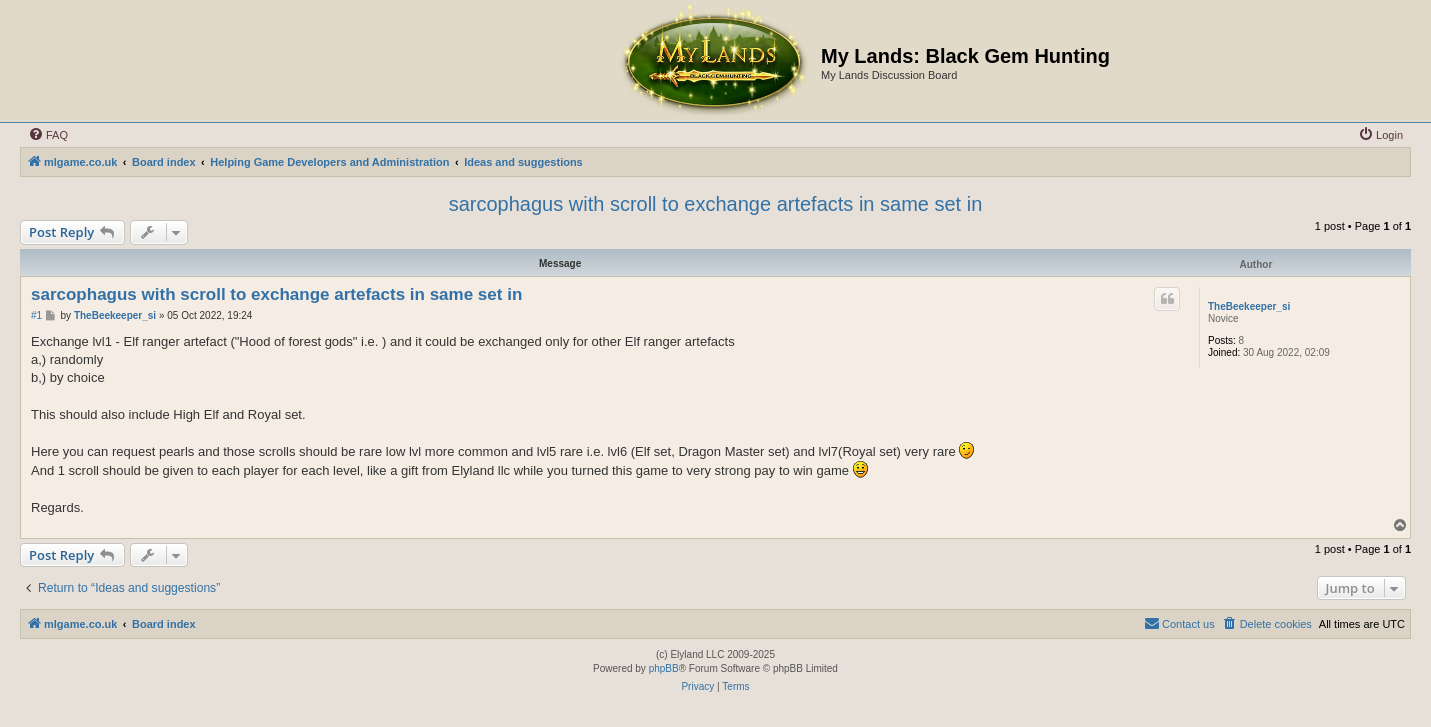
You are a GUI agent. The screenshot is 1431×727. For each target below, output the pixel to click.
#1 (36, 315)
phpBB (664, 668)
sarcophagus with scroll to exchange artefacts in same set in (716, 204)
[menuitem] (48, 135)
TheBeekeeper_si (1249, 306)
